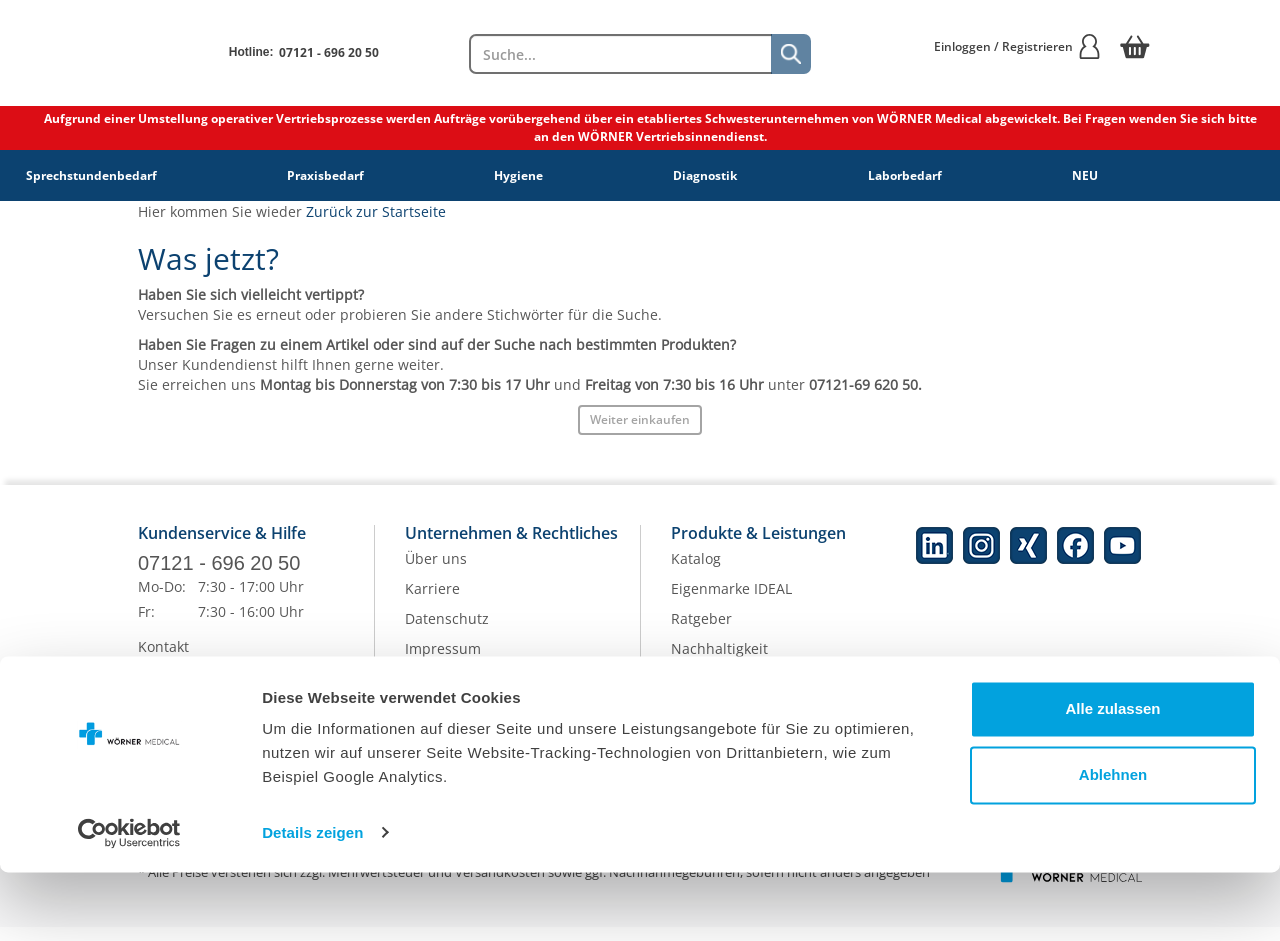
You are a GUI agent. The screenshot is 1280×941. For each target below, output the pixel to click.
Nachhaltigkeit (719, 661)
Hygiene (518, 175)
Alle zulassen (1112, 778)
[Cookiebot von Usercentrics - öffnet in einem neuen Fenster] (129, 902)
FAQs (155, 690)
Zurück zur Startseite (376, 211)
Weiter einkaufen (640, 419)
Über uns (436, 571)
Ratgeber (701, 631)
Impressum (443, 661)
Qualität (698, 691)
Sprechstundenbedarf (91, 175)
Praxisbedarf (325, 175)
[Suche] (791, 54)
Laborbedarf (905, 175)
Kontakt (163, 660)
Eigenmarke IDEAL (731, 601)
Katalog (696, 571)
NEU (1085, 175)
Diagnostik (705, 175)
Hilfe (153, 720)
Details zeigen (312, 901)
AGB (419, 691)
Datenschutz (447, 631)
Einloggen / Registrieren (1018, 46)
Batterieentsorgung (736, 721)
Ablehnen (1113, 843)
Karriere (432, 601)
